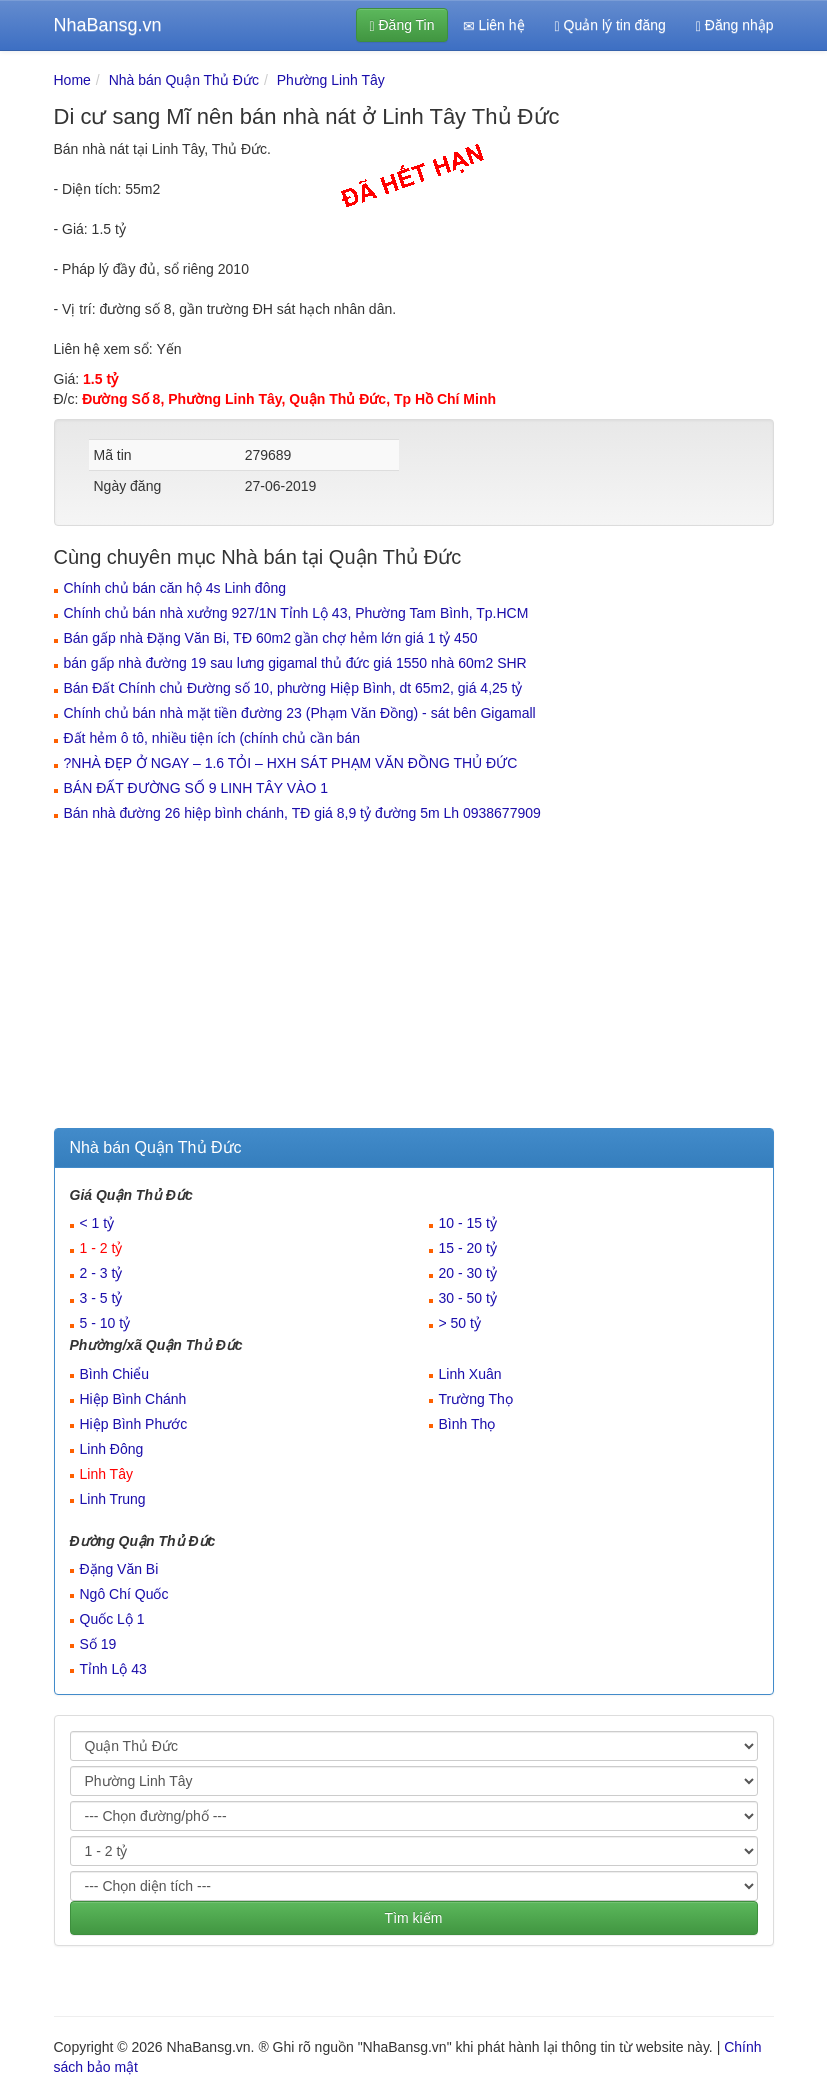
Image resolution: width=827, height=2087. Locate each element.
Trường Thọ (476, 1399)
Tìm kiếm (414, 1918)
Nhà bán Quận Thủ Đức (184, 80)
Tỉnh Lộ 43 (113, 1669)
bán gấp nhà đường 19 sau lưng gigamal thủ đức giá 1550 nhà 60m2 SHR (295, 663)
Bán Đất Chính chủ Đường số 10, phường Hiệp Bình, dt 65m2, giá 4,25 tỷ (293, 688)
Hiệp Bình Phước (134, 1424)
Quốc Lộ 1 (112, 1619)
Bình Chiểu (114, 1374)
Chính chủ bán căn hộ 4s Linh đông (175, 588)
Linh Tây (106, 1474)
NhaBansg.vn (108, 25)
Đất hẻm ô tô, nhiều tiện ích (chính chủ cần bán (212, 738)
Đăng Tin (401, 25)
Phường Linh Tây (331, 80)
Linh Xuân (470, 1374)
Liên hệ (494, 25)
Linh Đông (112, 1449)
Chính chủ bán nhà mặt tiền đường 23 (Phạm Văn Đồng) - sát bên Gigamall (300, 713)
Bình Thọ (467, 1424)
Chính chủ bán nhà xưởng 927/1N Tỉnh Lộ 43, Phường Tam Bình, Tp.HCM (296, 613)
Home (72, 80)
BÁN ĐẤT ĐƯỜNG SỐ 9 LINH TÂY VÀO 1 (196, 788)
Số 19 (98, 1644)
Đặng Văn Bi (119, 1569)
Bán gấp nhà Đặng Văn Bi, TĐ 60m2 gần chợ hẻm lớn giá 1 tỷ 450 (271, 638)
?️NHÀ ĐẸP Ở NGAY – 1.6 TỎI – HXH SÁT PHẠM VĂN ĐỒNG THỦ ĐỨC (291, 763)
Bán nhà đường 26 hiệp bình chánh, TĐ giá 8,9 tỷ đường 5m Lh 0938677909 (302, 813)
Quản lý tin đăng (610, 25)
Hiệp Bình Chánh (133, 1399)
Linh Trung (113, 1499)
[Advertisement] (414, 978)
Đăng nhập (735, 25)
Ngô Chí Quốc (124, 1594)
